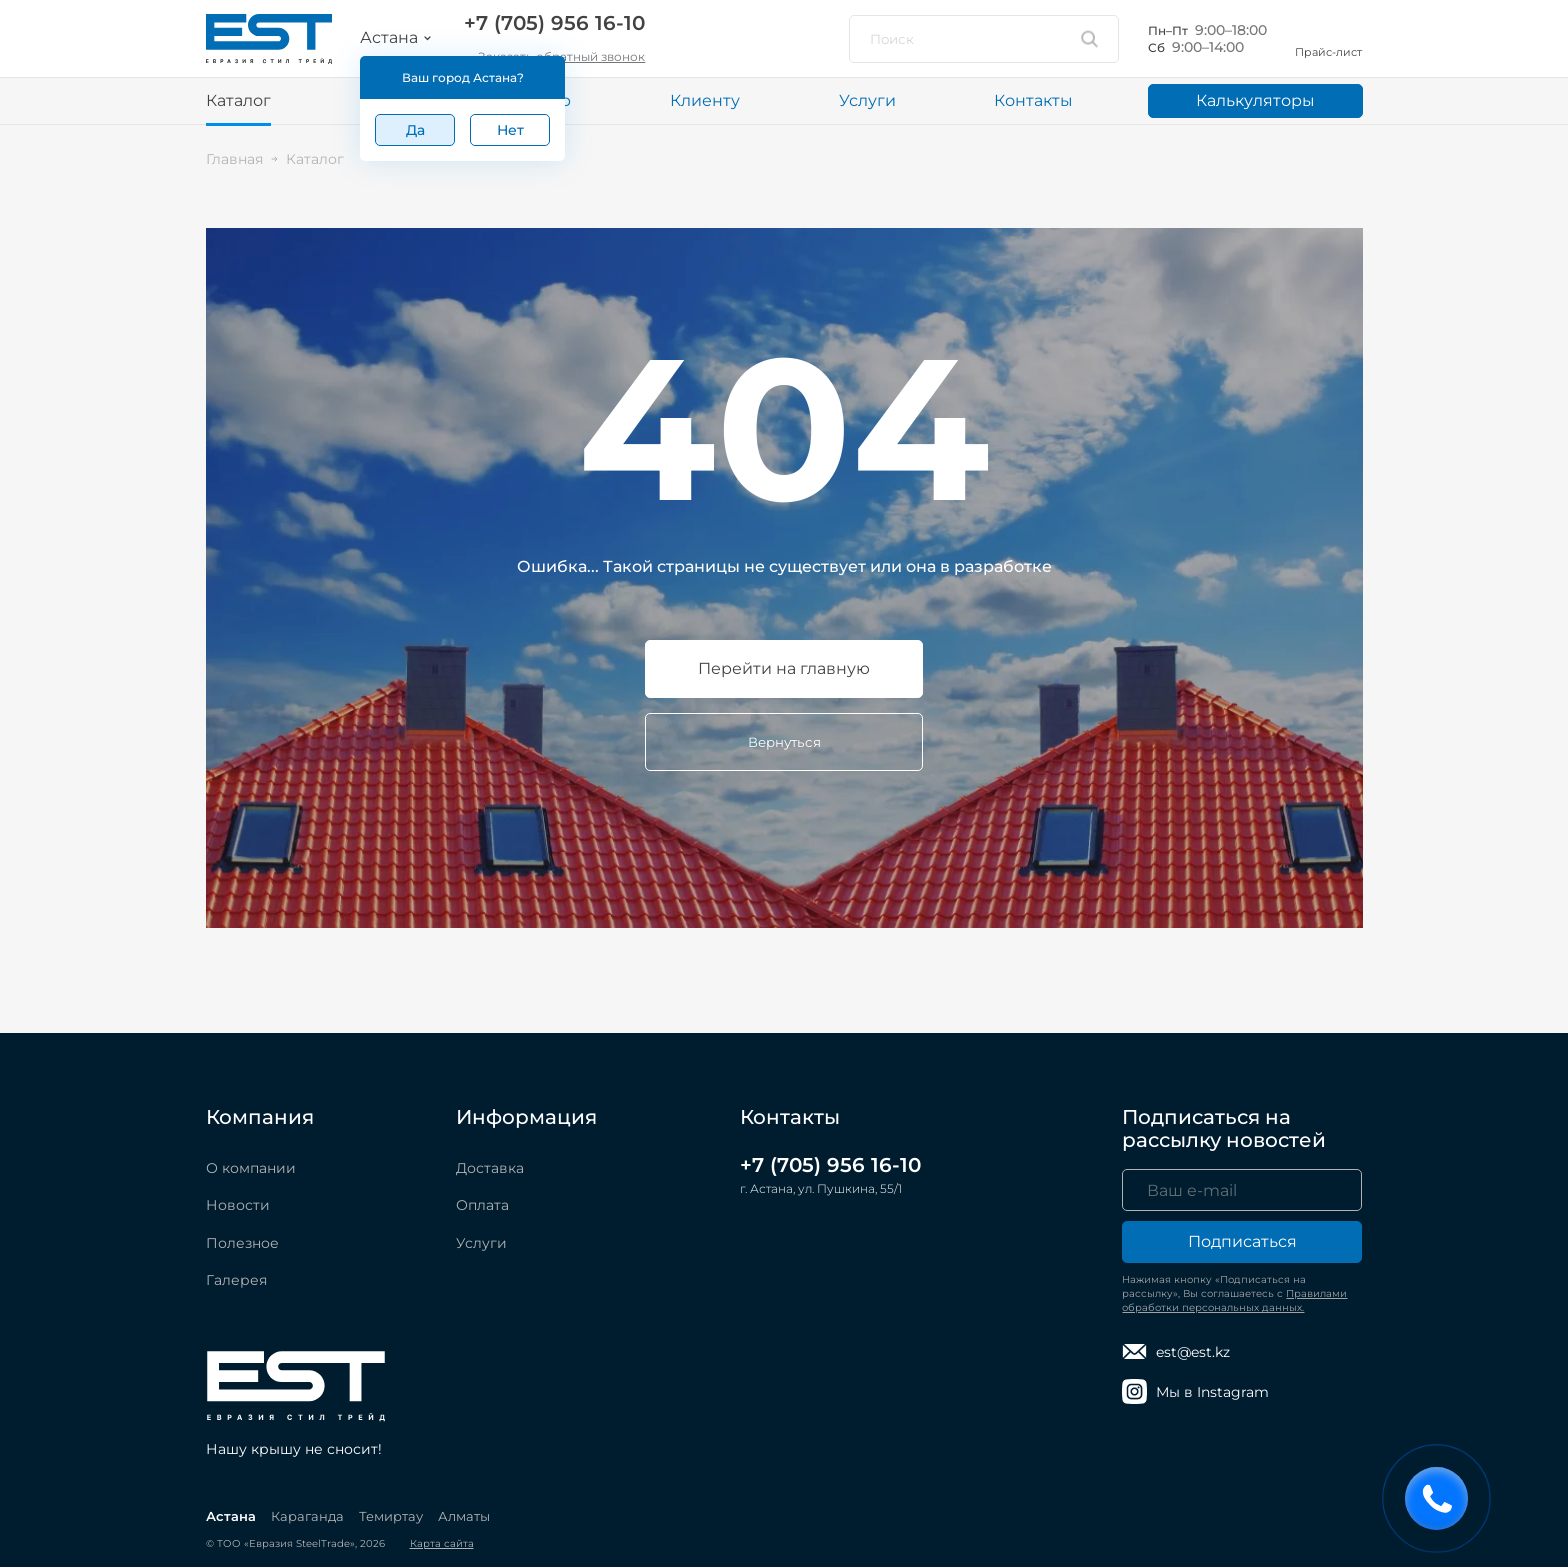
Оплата (482, 1205)
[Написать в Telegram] (742, 39)
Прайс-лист (1328, 38)
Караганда (307, 1516)
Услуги (867, 100)
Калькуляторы (1255, 100)
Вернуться (784, 742)
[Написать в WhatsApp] (686, 39)
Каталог (238, 100)
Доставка (490, 1168)
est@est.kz (1176, 1351)
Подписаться (1242, 1241)
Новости (238, 1205)
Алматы (464, 1516)
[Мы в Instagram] (798, 39)
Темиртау (391, 1516)
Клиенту (705, 100)
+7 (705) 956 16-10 (554, 23)
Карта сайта (442, 1543)
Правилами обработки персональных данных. (1234, 1300)
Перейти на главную (784, 668)
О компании (251, 1168)
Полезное (242, 1243)
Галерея (236, 1280)
